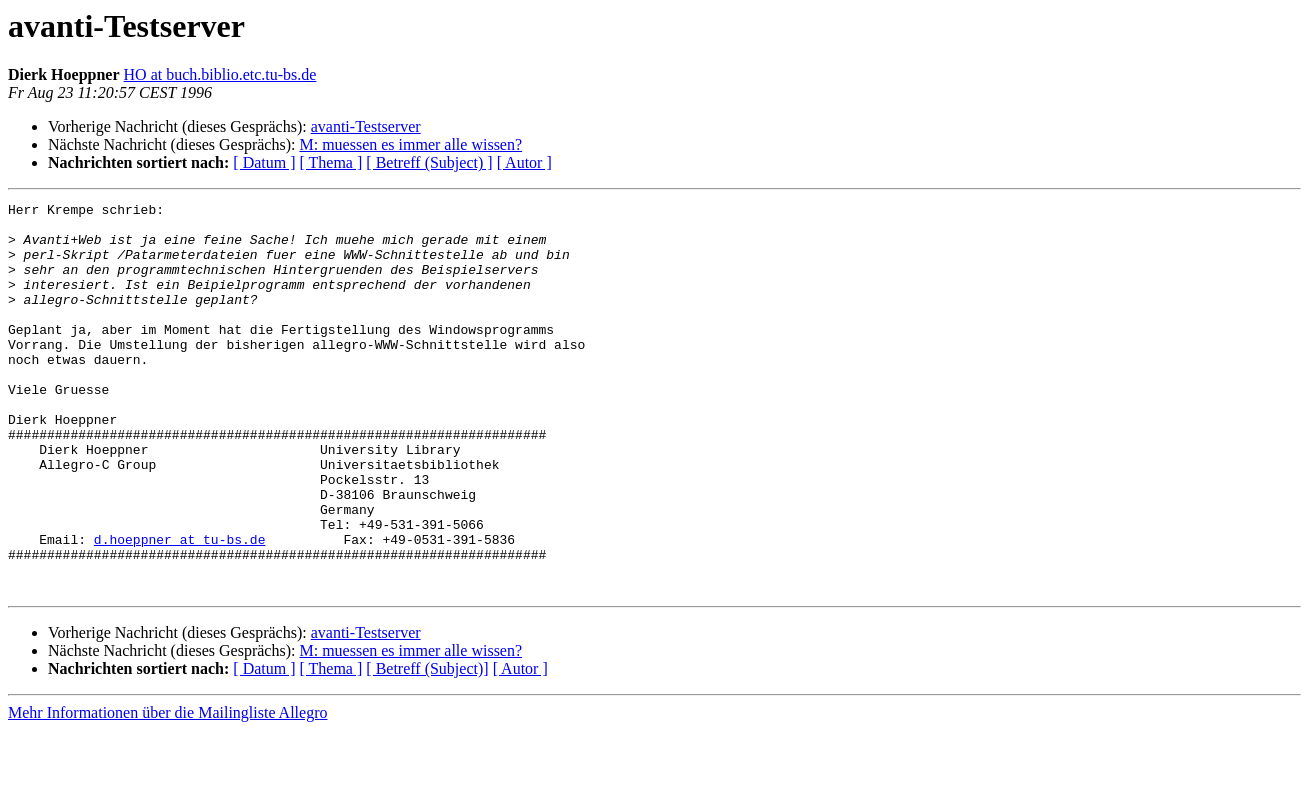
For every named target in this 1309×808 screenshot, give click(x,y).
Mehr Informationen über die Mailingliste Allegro (167, 790)
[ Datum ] (264, 162)
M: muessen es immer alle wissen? (410, 144)
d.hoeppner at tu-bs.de (180, 608)
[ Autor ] (524, 162)
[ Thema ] (331, 162)
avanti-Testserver (366, 126)
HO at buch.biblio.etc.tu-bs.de (220, 74)
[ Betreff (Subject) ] (429, 162)
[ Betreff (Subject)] (427, 746)
